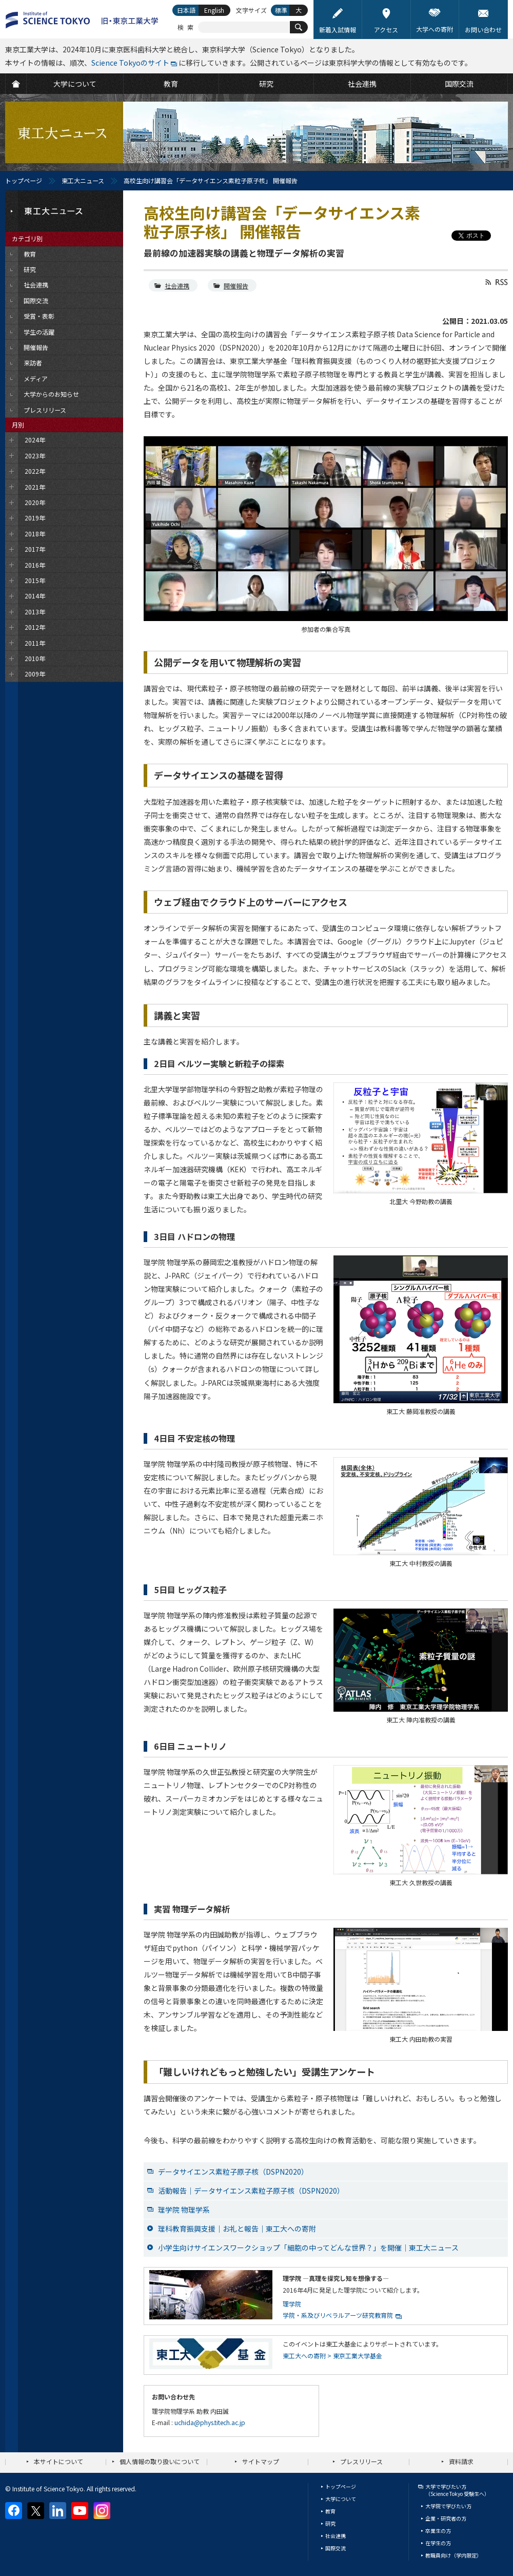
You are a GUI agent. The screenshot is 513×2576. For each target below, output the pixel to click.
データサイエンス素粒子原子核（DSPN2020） (233, 2171)
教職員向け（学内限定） (453, 2555)
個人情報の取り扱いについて (160, 2461)
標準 (281, 10)
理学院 (292, 2303)
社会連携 (177, 285)
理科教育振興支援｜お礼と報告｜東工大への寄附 (237, 2228)
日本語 (186, 10)
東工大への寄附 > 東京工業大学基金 (332, 2355)
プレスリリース (361, 2461)
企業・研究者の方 (445, 2518)
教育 (330, 2511)
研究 (330, 2523)
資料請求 (461, 2461)
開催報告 (236, 285)
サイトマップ (260, 2461)
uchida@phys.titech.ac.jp (209, 2422)
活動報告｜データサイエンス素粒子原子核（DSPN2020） (251, 2190)
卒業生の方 (438, 2530)
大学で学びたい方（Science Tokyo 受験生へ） (457, 2490)
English (214, 10)
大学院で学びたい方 (448, 2506)
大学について (340, 2499)
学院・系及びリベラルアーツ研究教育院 (338, 2315)
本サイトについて (58, 2461)
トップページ (23, 180)
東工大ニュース (83, 180)
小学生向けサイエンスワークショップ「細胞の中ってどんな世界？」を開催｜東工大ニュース (308, 2247)
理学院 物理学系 (184, 2209)
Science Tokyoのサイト (130, 62)
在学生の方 (438, 2543)
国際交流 (335, 2548)
